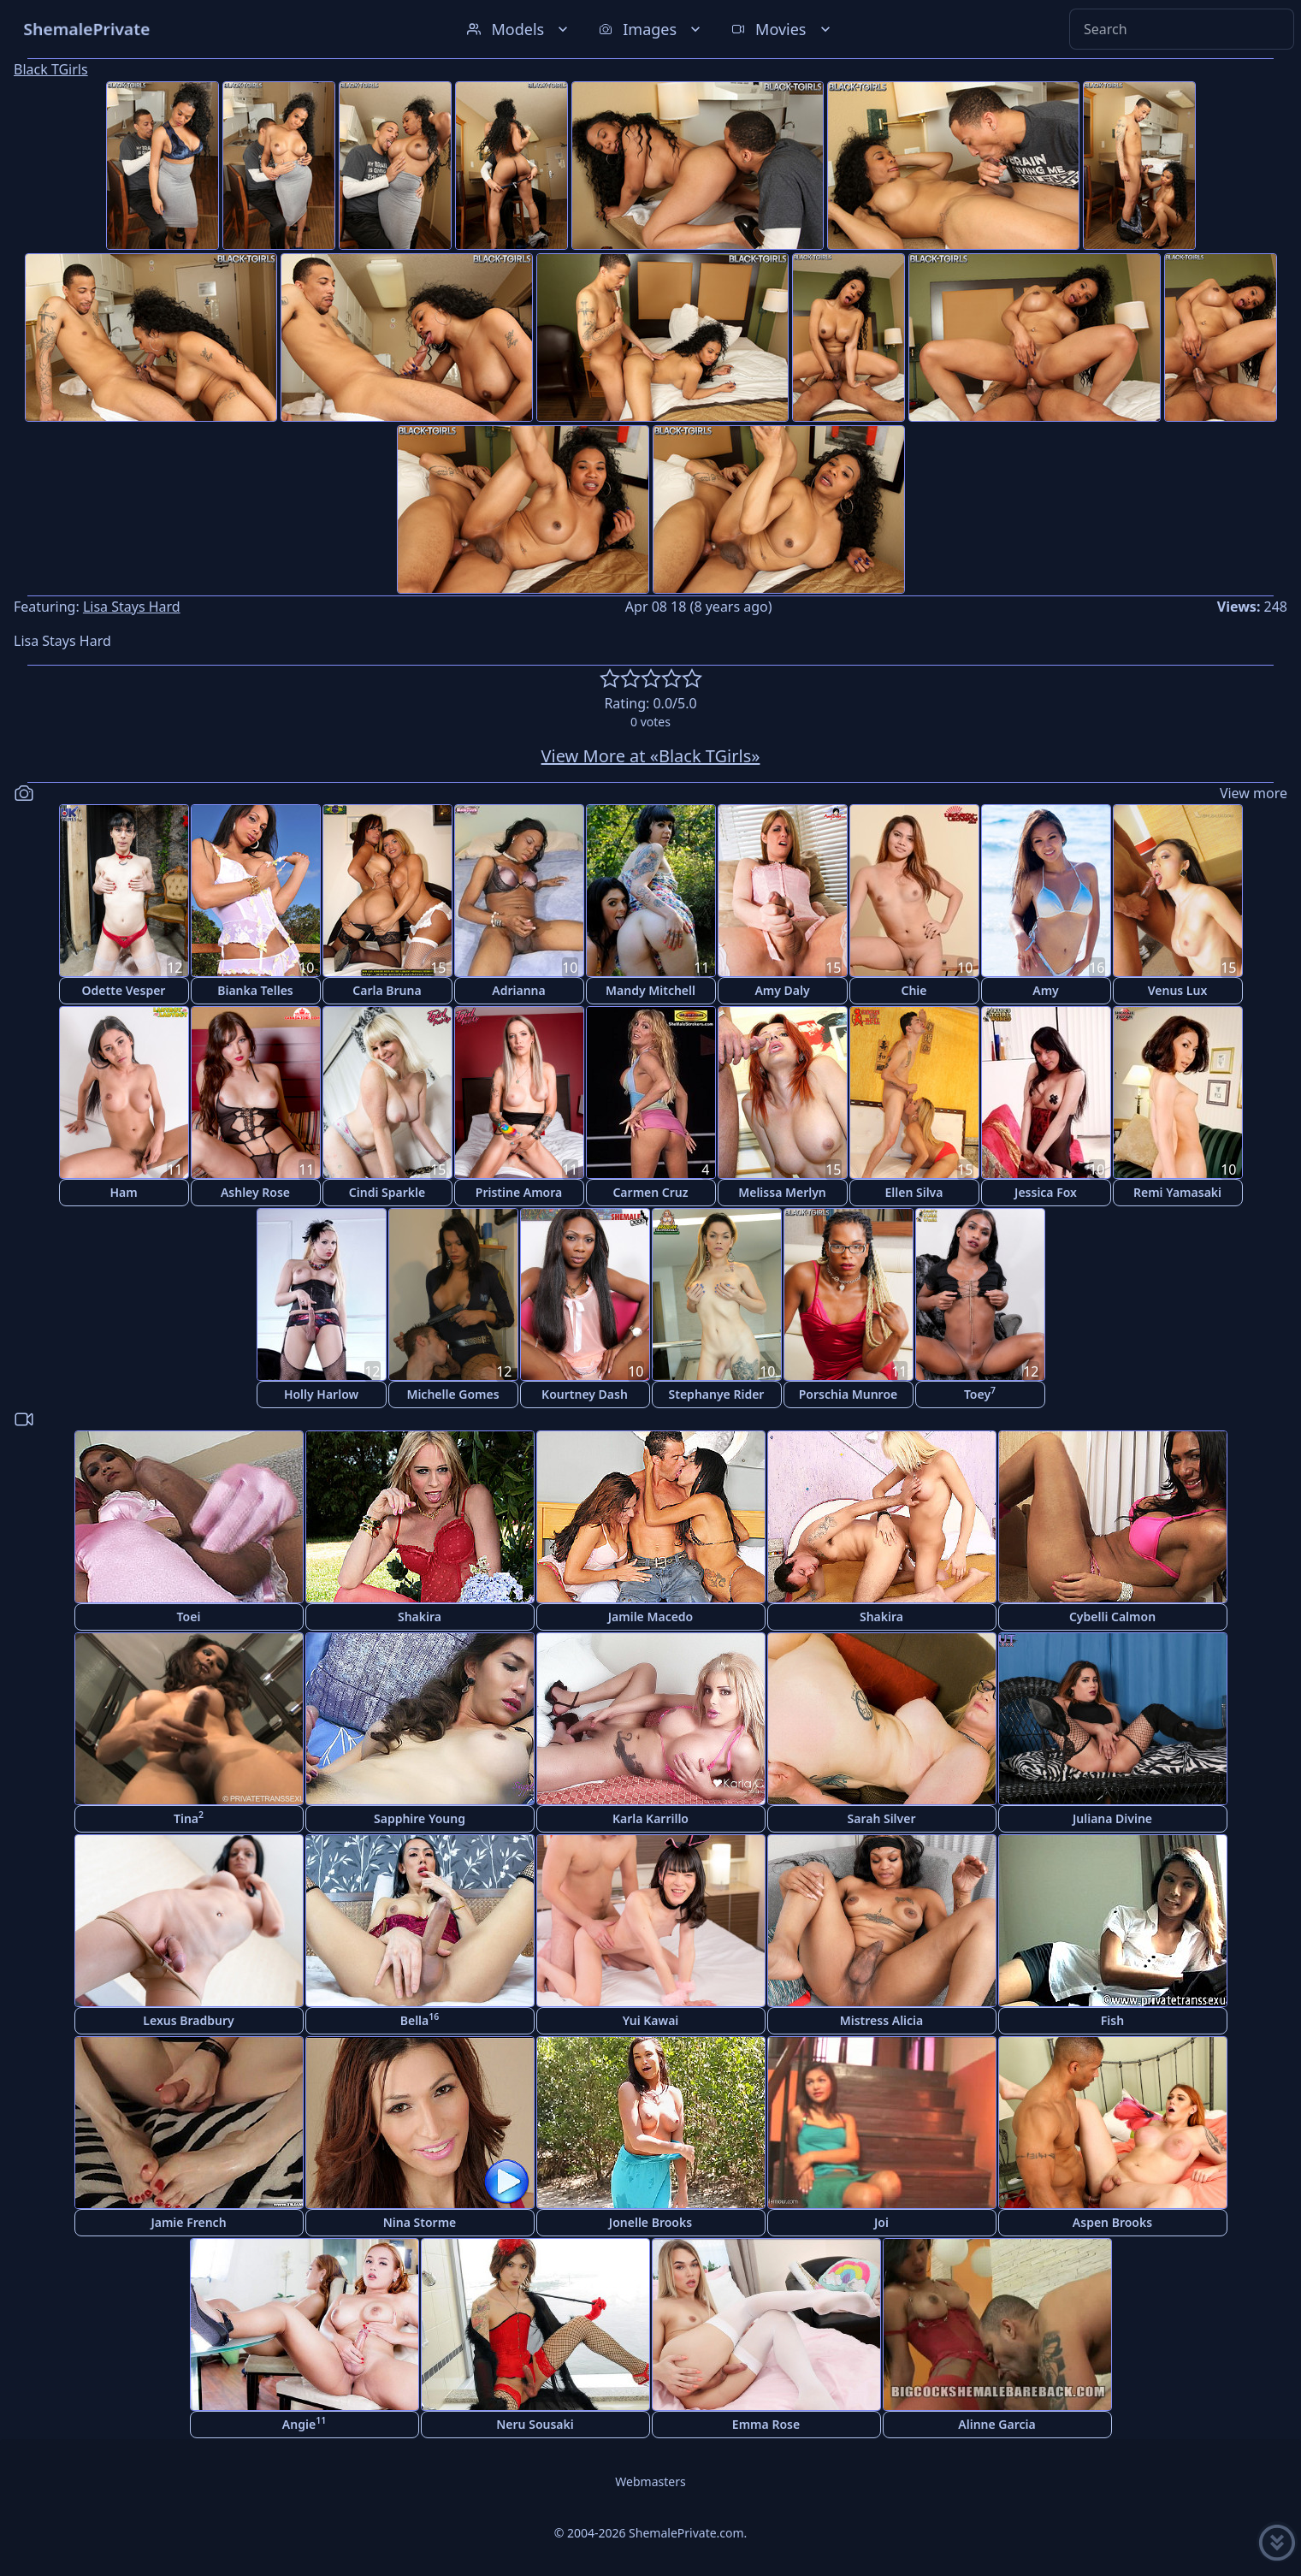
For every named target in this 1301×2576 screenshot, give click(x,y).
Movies (782, 29)
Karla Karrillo (650, 1818)
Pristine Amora (519, 1192)
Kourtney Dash (584, 1394)
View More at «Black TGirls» (650, 755)
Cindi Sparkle (387, 1192)
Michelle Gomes (452, 1394)
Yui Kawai (651, 2020)
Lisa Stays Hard (131, 606)
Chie (913, 990)
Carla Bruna (386, 990)
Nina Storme (420, 2222)
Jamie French (188, 2222)
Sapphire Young (419, 1818)
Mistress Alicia (882, 2020)
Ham (123, 1192)
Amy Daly (781, 990)
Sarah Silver (882, 1818)
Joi (881, 2222)
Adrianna (518, 990)
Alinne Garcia (996, 2424)
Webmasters (650, 2481)
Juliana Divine (1112, 1818)
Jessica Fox (1045, 1192)
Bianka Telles (255, 990)
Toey (980, 1393)
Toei (189, 1616)
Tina (189, 1818)
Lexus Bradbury (188, 2020)
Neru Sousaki (535, 2424)
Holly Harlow (321, 1394)
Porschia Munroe (848, 1394)
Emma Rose (766, 2424)
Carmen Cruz (650, 1192)
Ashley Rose (255, 1192)
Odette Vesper (124, 990)
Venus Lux (1178, 990)
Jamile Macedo (651, 1616)
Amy (1045, 990)
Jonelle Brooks (650, 2222)
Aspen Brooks (1112, 2222)
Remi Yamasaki (1177, 1192)
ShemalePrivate (86, 28)
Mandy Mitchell (650, 990)
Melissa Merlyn (782, 1192)
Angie (304, 2423)
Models (519, 29)
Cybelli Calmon (1112, 1616)
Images (651, 29)
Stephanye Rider (717, 1394)
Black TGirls (51, 69)
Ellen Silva (914, 1192)
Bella (420, 2019)
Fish (1112, 2020)
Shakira (419, 1616)
